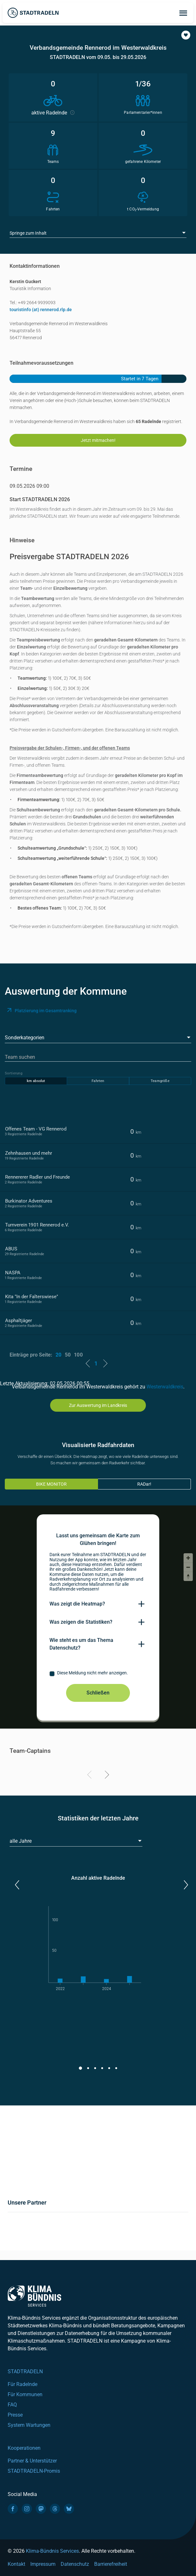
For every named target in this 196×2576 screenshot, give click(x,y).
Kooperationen (24, 2448)
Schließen (98, 1693)
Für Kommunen (25, 2394)
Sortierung (13, 1073)
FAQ (12, 2405)
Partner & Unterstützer (32, 2461)
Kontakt (16, 2564)
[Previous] (90, 1776)
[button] (185, 35)
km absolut (36, 1081)
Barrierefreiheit (110, 2564)
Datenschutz (75, 2564)
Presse (15, 2415)
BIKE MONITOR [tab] (51, 1484)
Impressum (43, 2564)
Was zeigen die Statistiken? (80, 1622)
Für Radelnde (22, 2384)
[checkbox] (98, 1674)
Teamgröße (160, 1081)
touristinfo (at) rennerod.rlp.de (41, 309)
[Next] (106, 1776)
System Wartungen (29, 2425)
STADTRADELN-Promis (34, 2471)
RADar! (144, 1484)
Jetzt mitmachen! (98, 440)
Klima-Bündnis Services (52, 2551)
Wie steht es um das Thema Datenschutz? (81, 1644)
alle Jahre (21, 1841)
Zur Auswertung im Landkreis (98, 1405)
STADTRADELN (25, 2371)
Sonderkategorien (24, 1038)
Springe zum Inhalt (28, 233)
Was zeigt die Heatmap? (77, 1604)
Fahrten (98, 1081)
